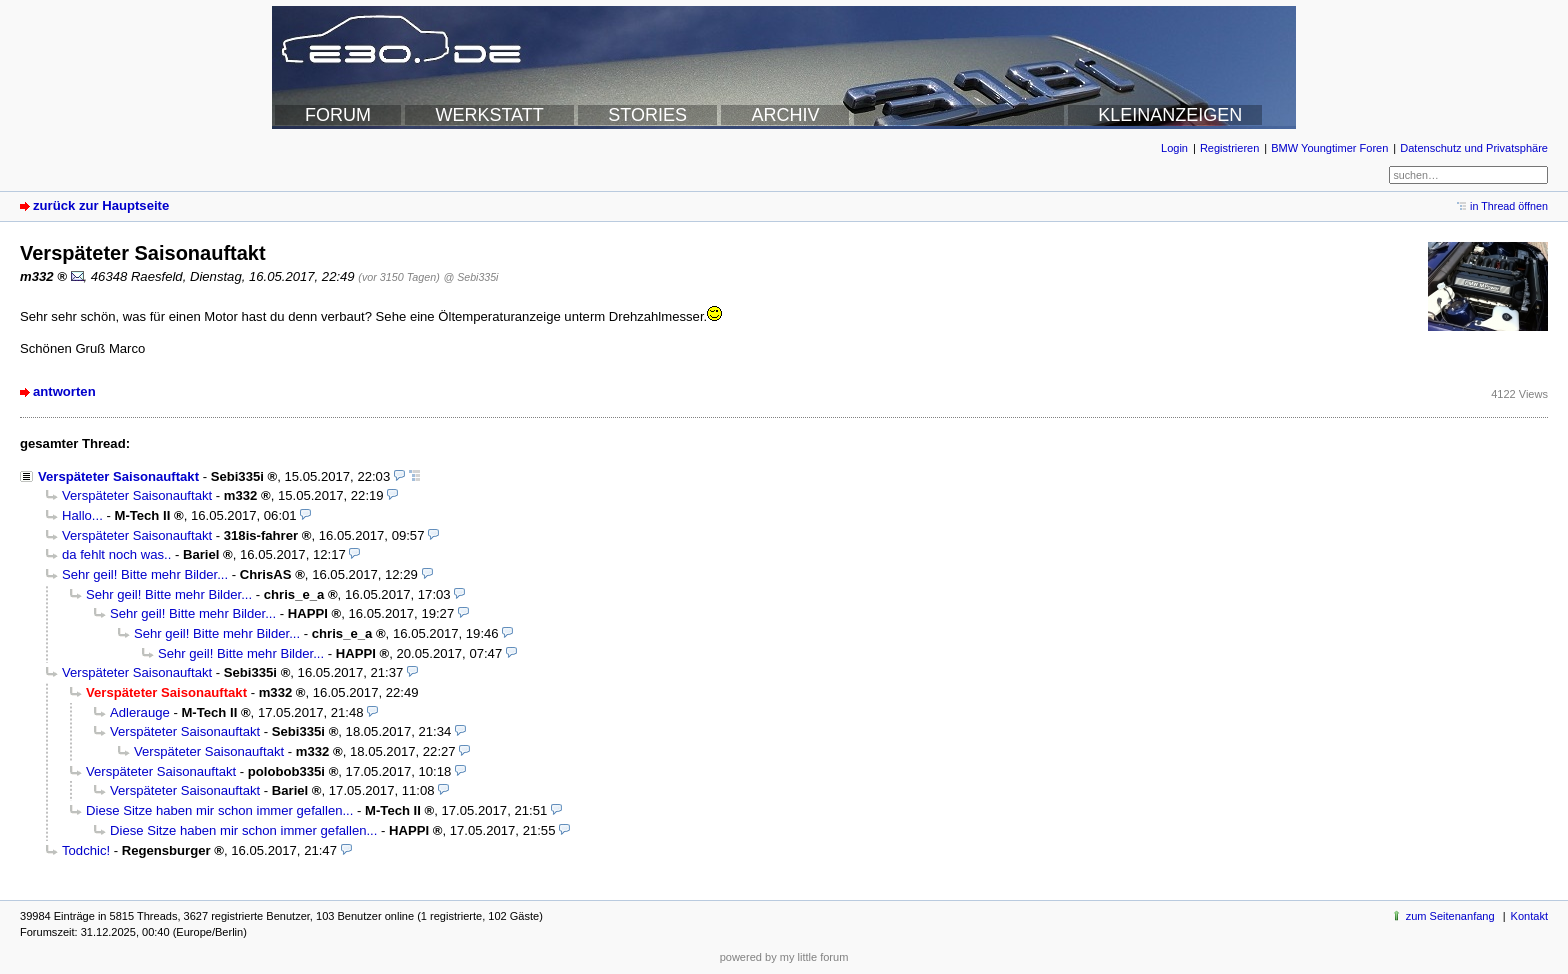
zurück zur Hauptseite (101, 205)
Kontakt (1529, 916)
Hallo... (82, 515)
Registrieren (1229, 148)
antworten (64, 391)
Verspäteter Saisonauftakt (118, 476)
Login (1174, 148)
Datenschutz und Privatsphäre (1474, 148)
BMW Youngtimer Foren (1329, 148)
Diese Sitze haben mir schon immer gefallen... (219, 810)
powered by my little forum (784, 957)
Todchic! (86, 850)
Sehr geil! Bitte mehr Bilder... (145, 574)
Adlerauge (140, 712)
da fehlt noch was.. (116, 554)
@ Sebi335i (470, 277)
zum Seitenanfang (1450, 916)
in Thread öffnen (1509, 206)
